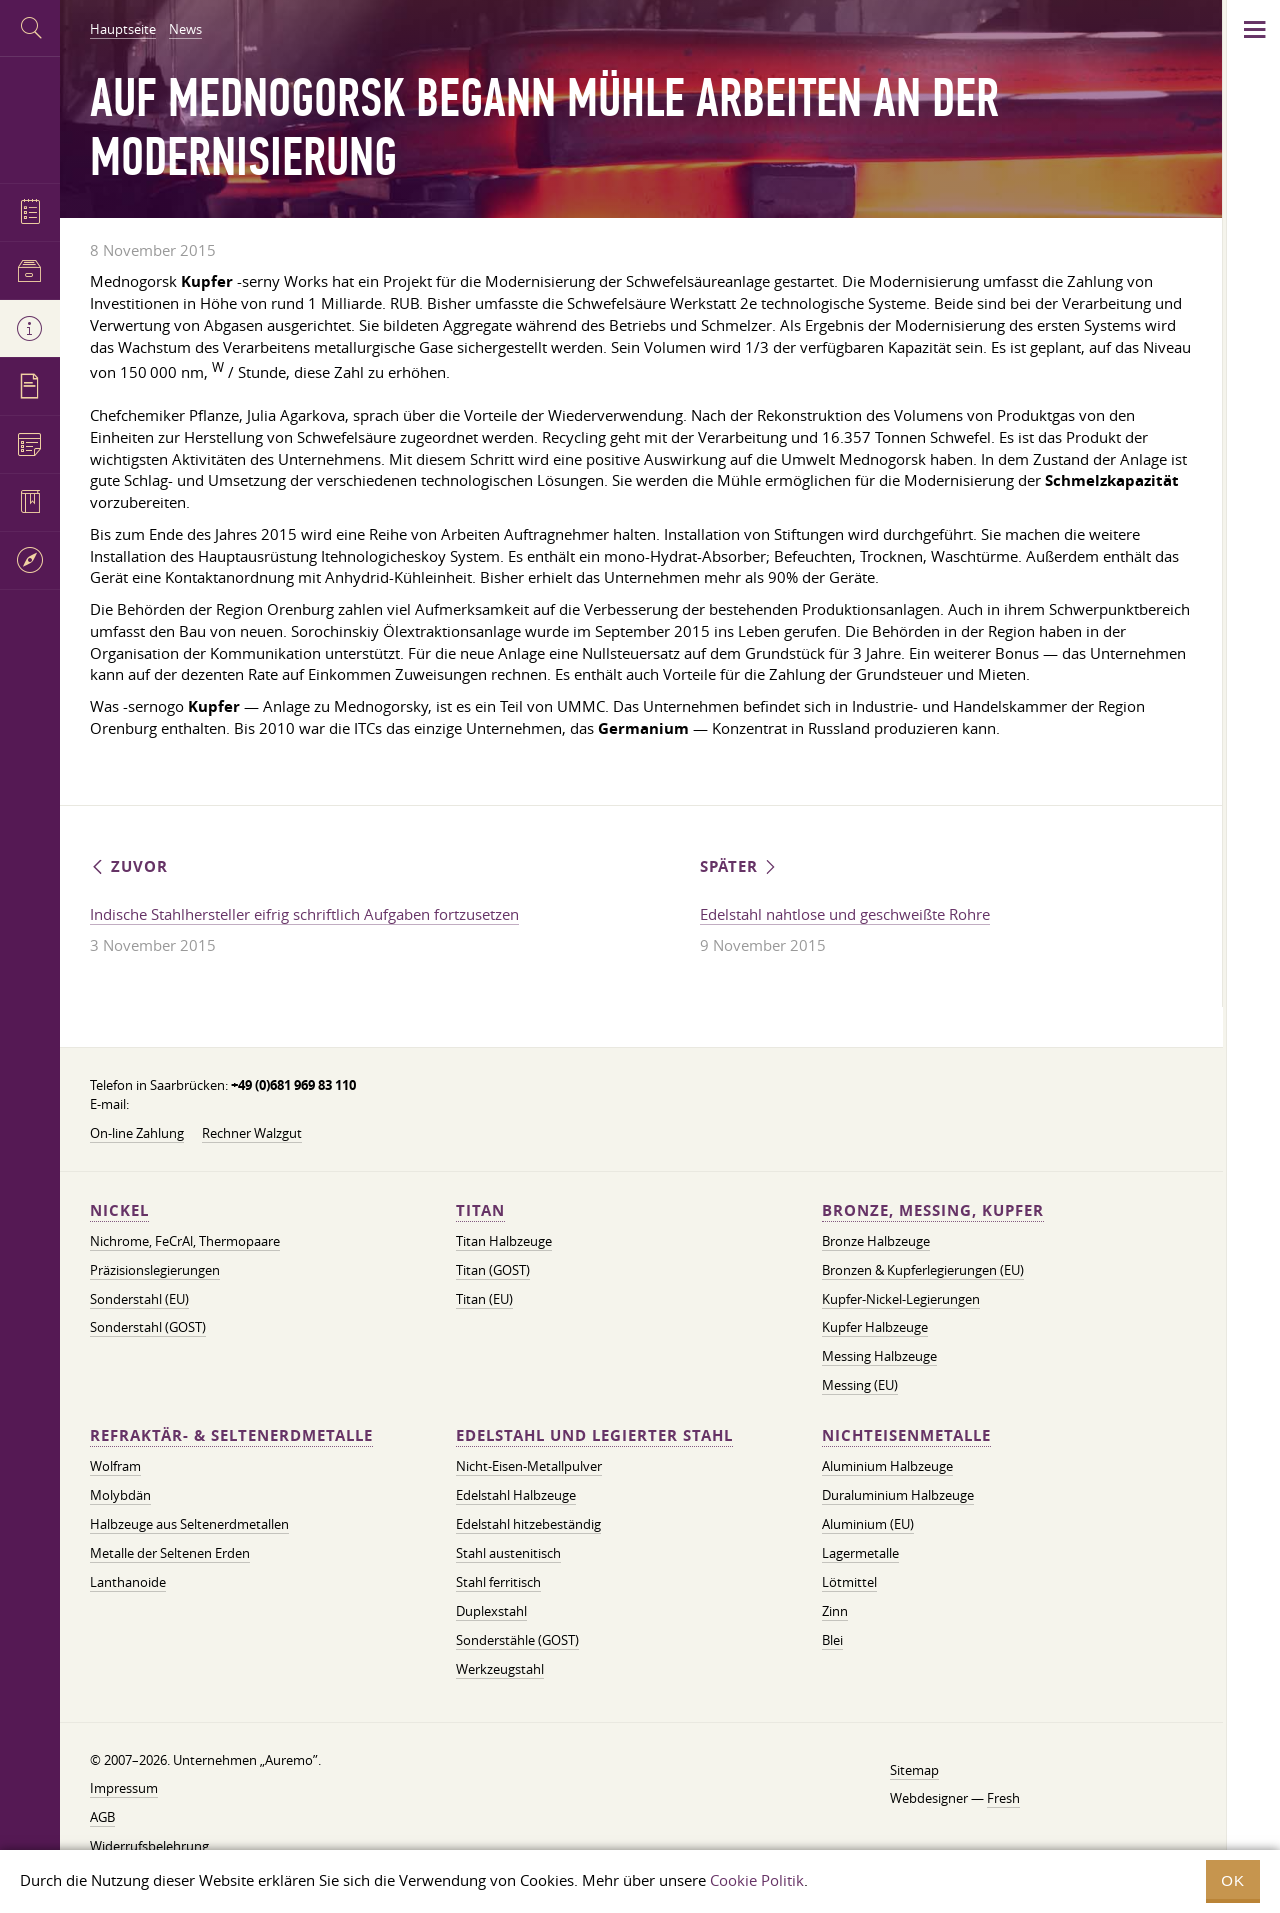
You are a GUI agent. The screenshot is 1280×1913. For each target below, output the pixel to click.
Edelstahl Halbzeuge (516, 1495)
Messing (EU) (860, 1385)
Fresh (1003, 1798)
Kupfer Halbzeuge (875, 1327)
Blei (832, 1640)
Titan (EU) (484, 1299)
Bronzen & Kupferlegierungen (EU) (923, 1270)
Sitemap (914, 1770)
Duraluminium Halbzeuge (898, 1495)
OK (1233, 1880)
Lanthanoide (128, 1582)
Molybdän (120, 1495)
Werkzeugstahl (500, 1669)
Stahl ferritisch (498, 1582)
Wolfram (115, 1466)
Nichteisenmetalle (906, 1435)
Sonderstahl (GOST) (148, 1327)
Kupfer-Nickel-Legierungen (901, 1299)
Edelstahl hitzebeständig (528, 1524)
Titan (480, 1210)
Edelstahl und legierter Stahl (594, 1435)
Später (739, 866)
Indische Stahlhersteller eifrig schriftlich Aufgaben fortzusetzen (304, 914)
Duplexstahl (491, 1611)
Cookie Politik (757, 1880)
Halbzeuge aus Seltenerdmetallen (189, 1524)
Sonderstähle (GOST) (517, 1640)
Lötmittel (849, 1582)
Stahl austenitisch (508, 1553)
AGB (102, 1817)
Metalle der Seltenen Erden (170, 1553)
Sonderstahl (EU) (139, 1299)
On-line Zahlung (137, 1133)
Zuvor (129, 866)
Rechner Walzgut (252, 1133)
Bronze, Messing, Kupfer (933, 1210)
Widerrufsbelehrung (149, 1846)
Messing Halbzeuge (879, 1356)
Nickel (119, 1210)
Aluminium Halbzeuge (887, 1466)
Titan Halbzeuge (504, 1241)
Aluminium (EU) (868, 1524)
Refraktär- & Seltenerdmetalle (231, 1435)
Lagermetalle (860, 1553)
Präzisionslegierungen (155, 1270)
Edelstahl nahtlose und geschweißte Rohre (845, 914)
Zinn (835, 1611)
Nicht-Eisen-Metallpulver (529, 1466)
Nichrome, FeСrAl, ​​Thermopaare (185, 1241)
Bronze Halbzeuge (876, 1241)
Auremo (30, 117)
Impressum (124, 1788)
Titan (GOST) (493, 1270)
